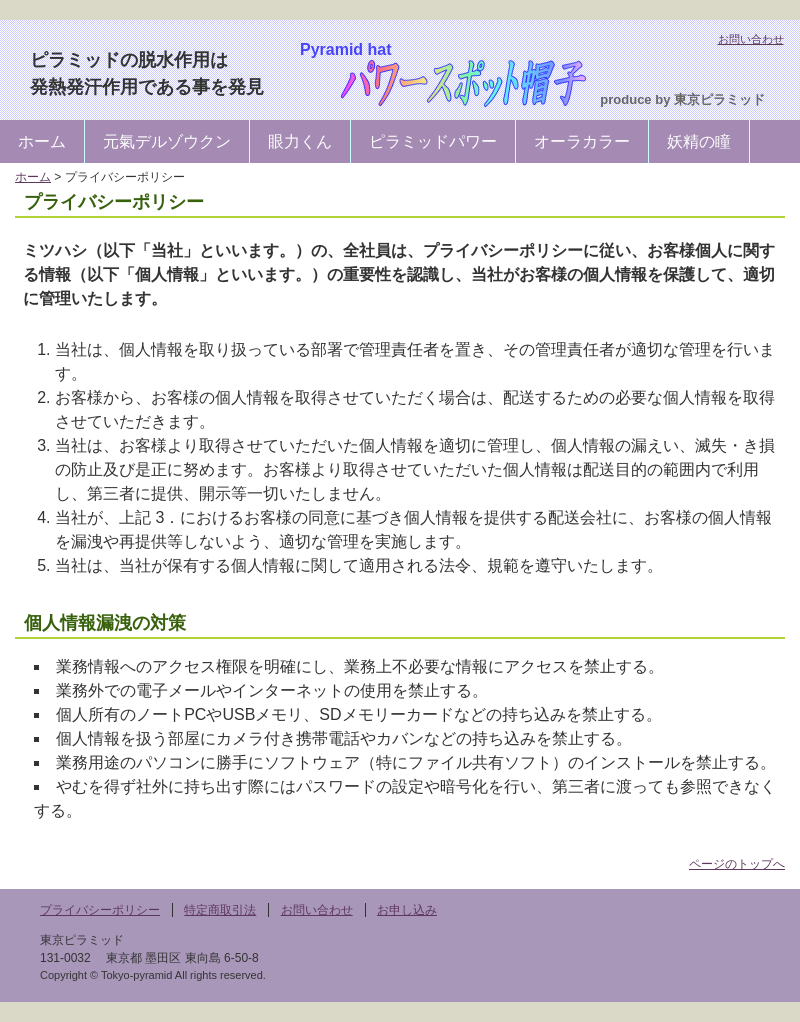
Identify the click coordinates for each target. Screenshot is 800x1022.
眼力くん (300, 141)
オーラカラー (582, 141)
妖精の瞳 (699, 141)
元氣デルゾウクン (167, 141)
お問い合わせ (751, 39)
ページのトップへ (737, 864)
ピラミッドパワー (433, 141)
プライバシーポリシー (100, 910)
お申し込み (407, 910)
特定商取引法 (220, 910)
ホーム (42, 141)
